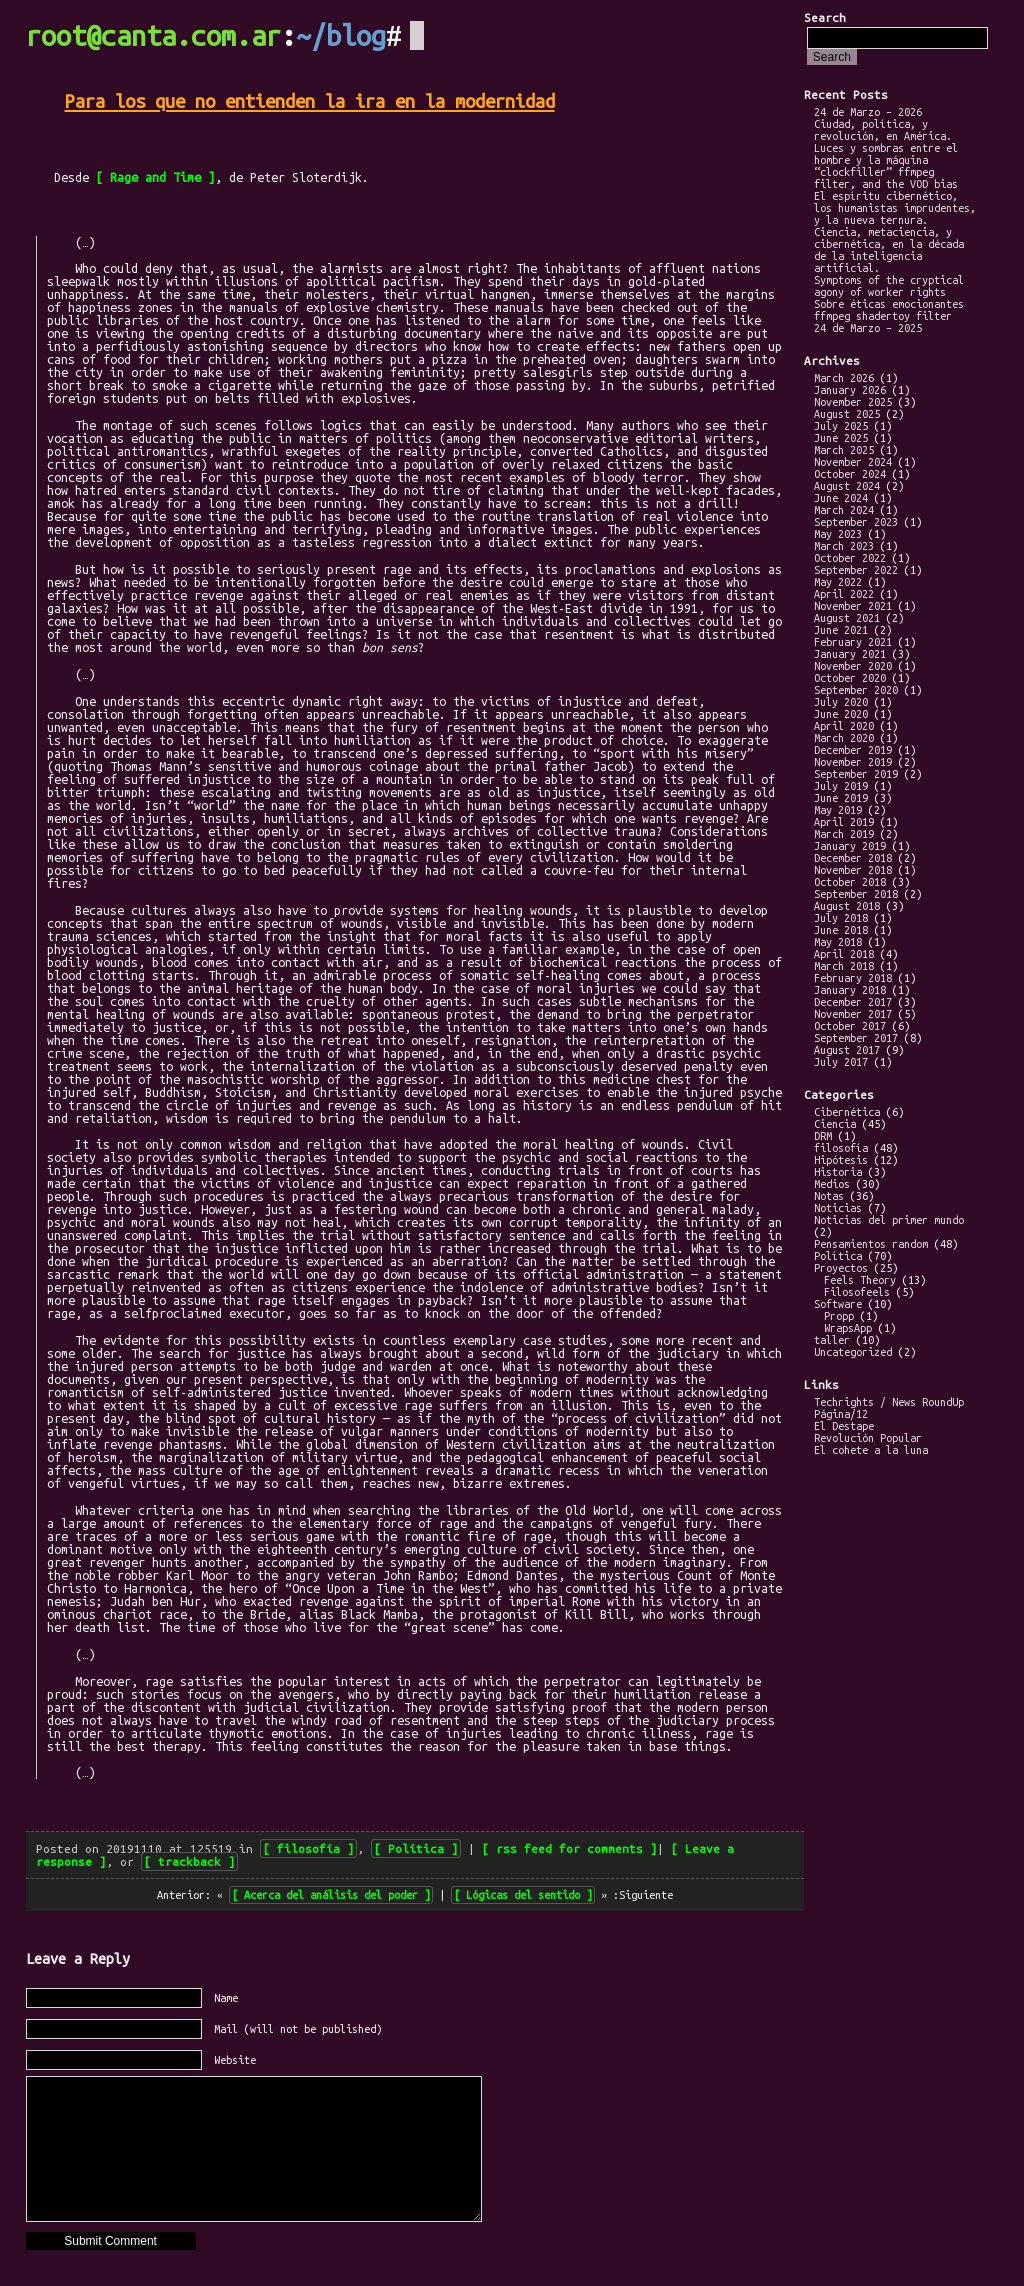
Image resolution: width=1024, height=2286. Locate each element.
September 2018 (856, 894)
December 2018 (853, 858)
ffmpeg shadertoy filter (883, 316)
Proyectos (841, 1268)
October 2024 (850, 474)
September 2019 (856, 774)
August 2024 (847, 486)
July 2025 (841, 426)
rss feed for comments (569, 1848)
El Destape (844, 1426)
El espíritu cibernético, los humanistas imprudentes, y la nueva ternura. (895, 208)
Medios (832, 1184)
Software (838, 1304)
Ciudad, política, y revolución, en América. (883, 130)
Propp (839, 1316)
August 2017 (847, 1050)
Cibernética (847, 1112)
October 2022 (850, 558)
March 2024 (844, 510)
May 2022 (838, 582)
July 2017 (841, 1062)
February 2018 (853, 978)
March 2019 (844, 834)
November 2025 (853, 402)
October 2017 (850, 1026)
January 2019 (850, 846)
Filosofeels (857, 1292)
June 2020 (841, 714)
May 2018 (838, 942)
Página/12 (841, 1414)
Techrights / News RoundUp (889, 1402)
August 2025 (847, 414)
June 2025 (841, 438)
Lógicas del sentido (523, 1895)
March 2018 (844, 966)
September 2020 (856, 690)
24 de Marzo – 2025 (868, 328)
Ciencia (835, 1124)
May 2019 (838, 810)
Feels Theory (860, 1280)
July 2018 (841, 918)
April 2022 (844, 594)
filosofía (308, 1848)
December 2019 (853, 750)
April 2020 (844, 726)
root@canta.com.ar (153, 36)
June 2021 (841, 630)
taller (832, 1340)
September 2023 (856, 522)
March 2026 (844, 378)
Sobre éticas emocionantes (889, 304)
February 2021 (853, 642)
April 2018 (844, 954)
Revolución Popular (868, 1438)
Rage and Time (155, 177)
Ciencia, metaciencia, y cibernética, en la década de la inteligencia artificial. (889, 250)
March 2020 (844, 738)
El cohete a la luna (871, 1450)
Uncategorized (853, 1352)
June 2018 (841, 930)
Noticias (838, 1208)
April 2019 (844, 822)
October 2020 (850, 678)
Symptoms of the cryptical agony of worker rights (889, 286)
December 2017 (853, 1002)
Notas (829, 1196)
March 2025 (844, 450)
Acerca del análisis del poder (331, 1895)
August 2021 (847, 618)
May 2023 (838, 534)
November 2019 (853, 762)
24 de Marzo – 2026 (868, 112)
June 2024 (841, 498)
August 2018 (847, 906)
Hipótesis (841, 1160)
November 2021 (853, 606)
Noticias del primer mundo (889, 1220)
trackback (189, 1861)
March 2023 (844, 546)
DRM (823, 1136)
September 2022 (856, 570)
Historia (838, 1172)
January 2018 (850, 990)
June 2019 (841, 798)
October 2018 (850, 882)
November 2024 (853, 462)
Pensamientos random (871, 1244)
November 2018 (853, 870)
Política (416, 1848)
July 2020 (841, 702)
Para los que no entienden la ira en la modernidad (310, 101)
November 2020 (853, 666)
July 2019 (841, 786)
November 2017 (853, 1014)
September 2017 (856, 1038)
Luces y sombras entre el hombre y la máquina (886, 154)
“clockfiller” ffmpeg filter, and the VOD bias (886, 178)
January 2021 (850, 654)
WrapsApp (848, 1328)
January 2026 (850, 390)
